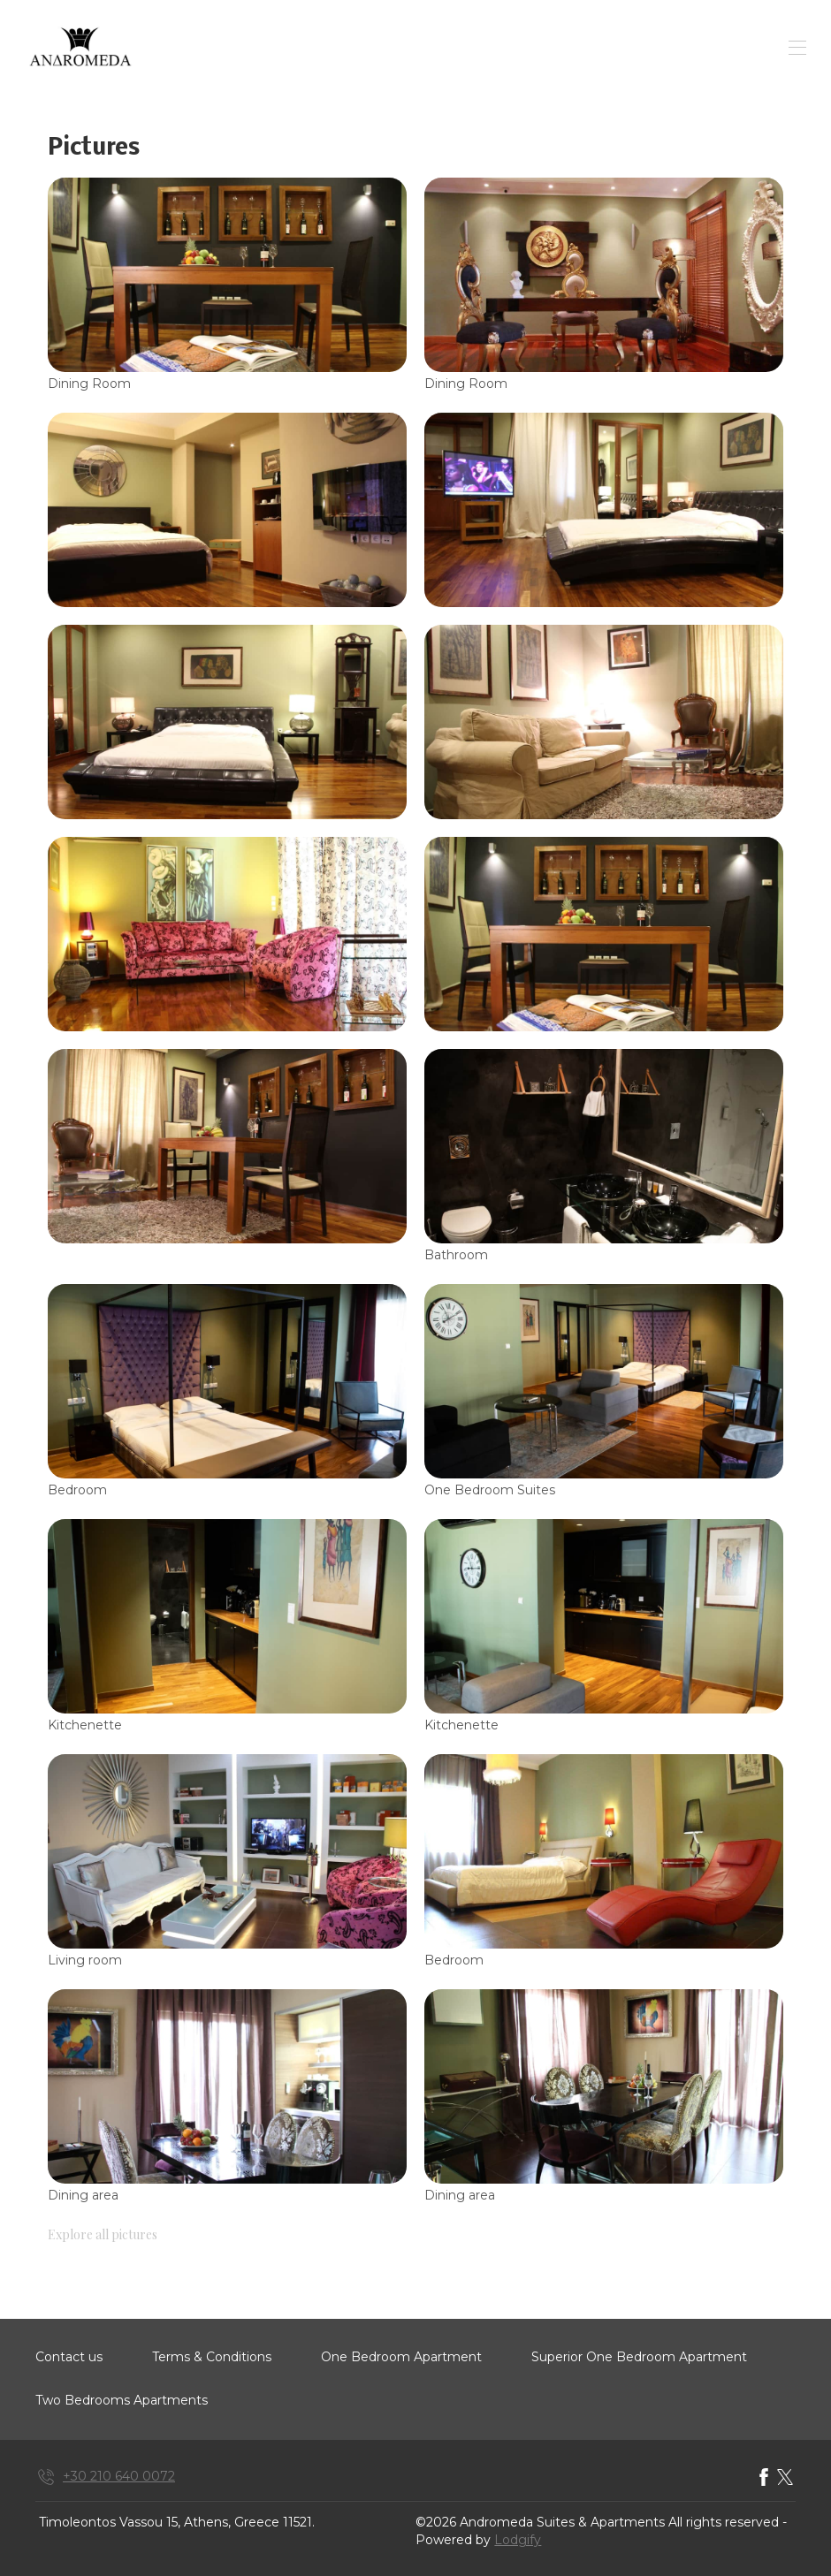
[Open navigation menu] (797, 48)
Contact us (69, 2357)
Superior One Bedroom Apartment (639, 2357)
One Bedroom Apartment (401, 2357)
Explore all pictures (102, 2234)
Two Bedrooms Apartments (121, 2400)
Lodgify (517, 2540)
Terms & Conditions (211, 2357)
